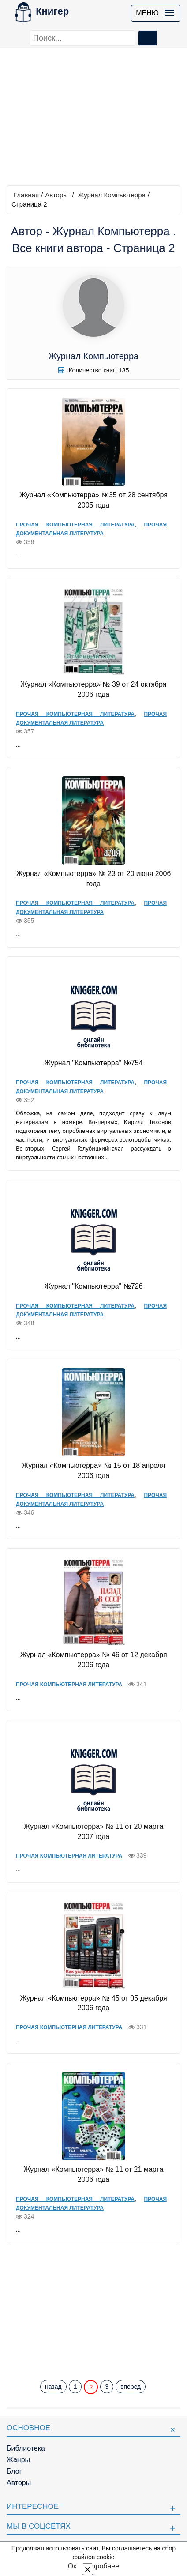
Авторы (56, 195)
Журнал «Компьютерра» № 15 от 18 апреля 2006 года (93, 1470)
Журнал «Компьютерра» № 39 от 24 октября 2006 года (94, 689)
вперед (130, 2386)
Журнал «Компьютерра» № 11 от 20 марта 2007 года (94, 1831)
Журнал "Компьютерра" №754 (93, 1063)
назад (53, 2386)
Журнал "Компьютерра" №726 (93, 1286)
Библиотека (26, 2448)
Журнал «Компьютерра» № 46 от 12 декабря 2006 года (93, 1660)
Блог (14, 2471)
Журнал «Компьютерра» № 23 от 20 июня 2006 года (93, 878)
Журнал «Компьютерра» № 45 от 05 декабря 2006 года (93, 2003)
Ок (72, 2566)
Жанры (18, 2459)
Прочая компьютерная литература (75, 525)
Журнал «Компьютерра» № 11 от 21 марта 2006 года (94, 2174)
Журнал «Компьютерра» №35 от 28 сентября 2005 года (93, 500)
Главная (26, 195)
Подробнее (100, 2566)
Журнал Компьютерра (112, 195)
